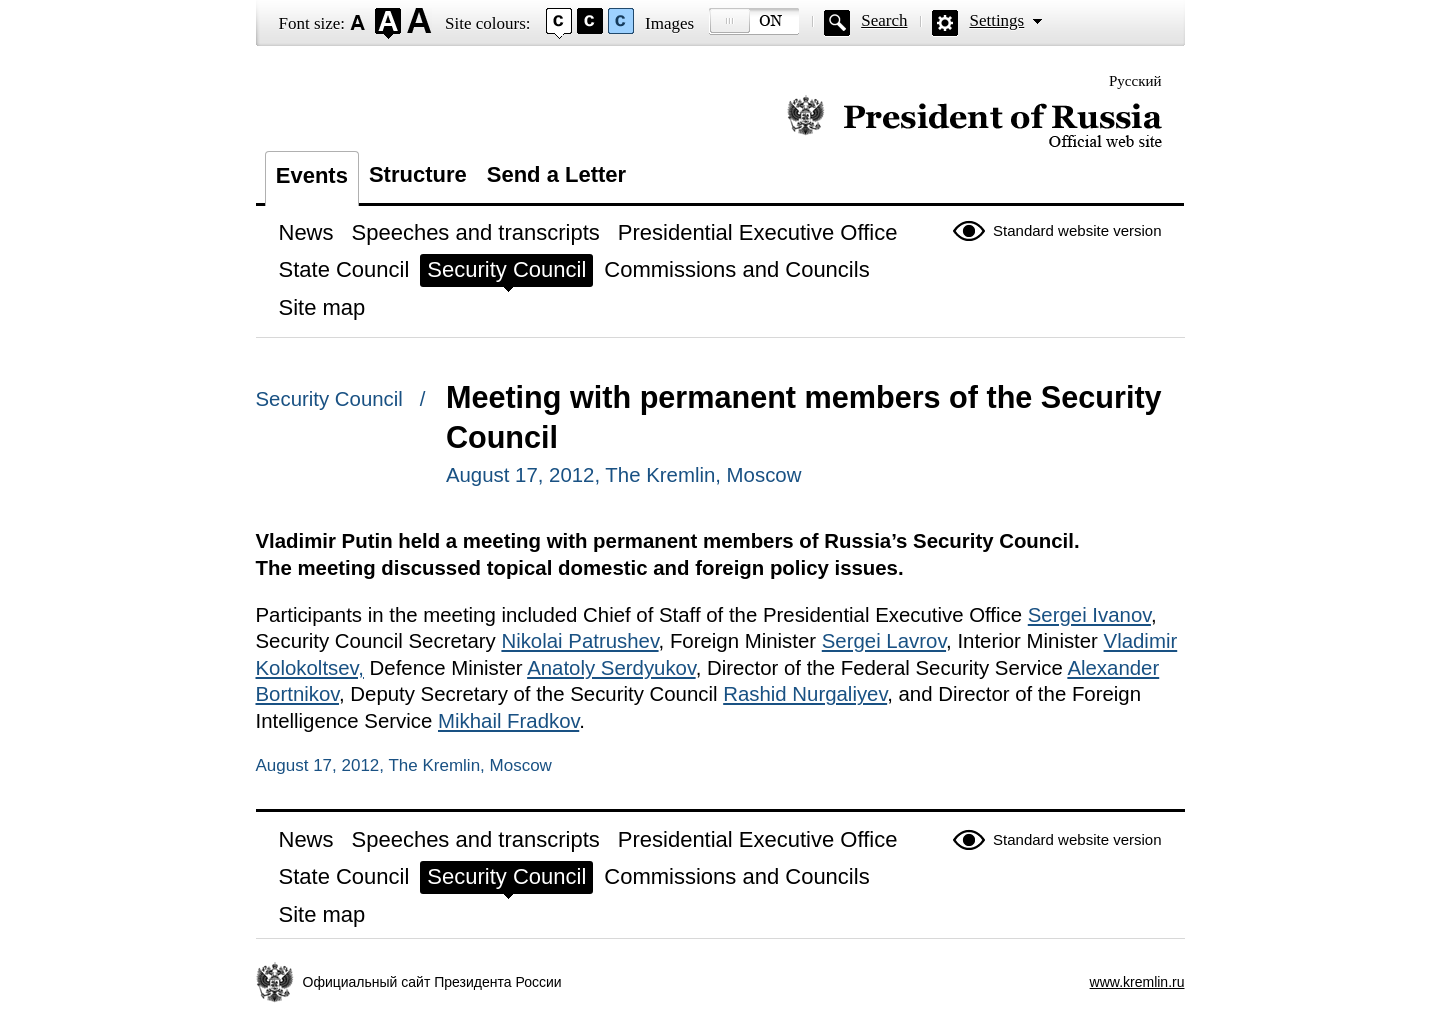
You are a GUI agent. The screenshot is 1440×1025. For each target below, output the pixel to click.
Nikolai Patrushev (579, 641)
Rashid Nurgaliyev (805, 694)
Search (884, 20)
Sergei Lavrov (884, 641)
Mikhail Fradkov (508, 721)
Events (312, 175)
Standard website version (1077, 230)
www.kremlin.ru (1137, 982)
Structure (418, 174)
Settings (996, 20)
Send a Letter (556, 174)
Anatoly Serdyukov (611, 668)
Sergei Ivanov (1089, 615)
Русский (1135, 81)
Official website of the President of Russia (974, 122)
